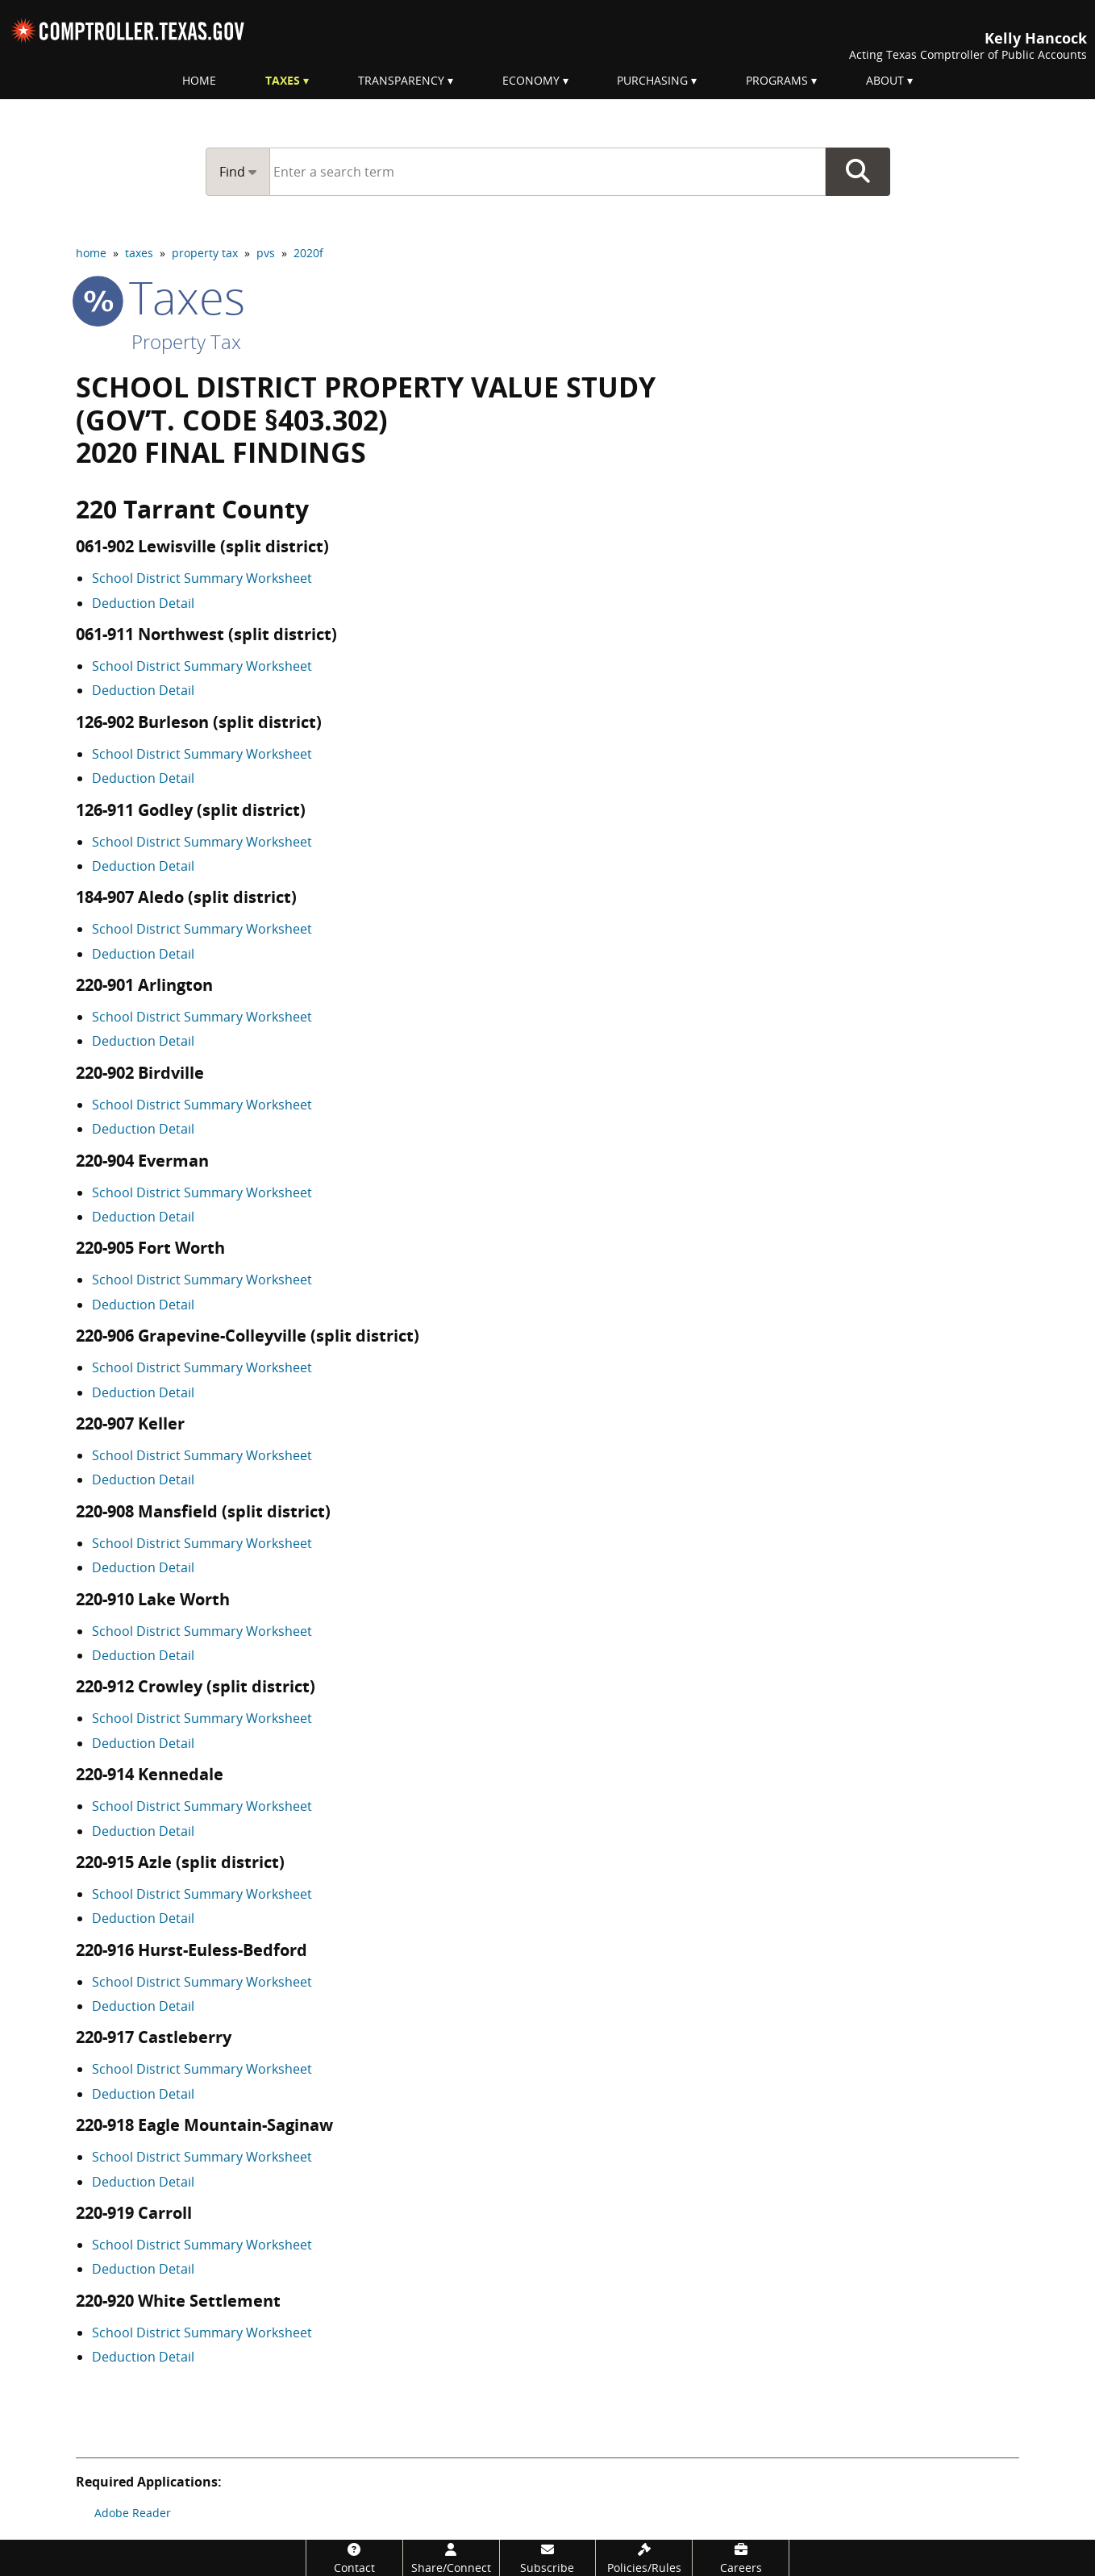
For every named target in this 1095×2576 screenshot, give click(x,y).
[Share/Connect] (451, 2558)
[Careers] (741, 2558)
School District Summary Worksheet (202, 578)
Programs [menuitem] (777, 80)
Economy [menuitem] (531, 80)
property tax (205, 252)
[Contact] (354, 2558)
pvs (265, 252)
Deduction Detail (143, 603)
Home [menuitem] (199, 80)
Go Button (858, 172)
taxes (139, 252)
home (91, 252)
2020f (308, 252)
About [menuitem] (885, 80)
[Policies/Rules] (644, 2558)
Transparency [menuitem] (401, 80)
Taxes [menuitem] (282, 80)
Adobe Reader (132, 2512)
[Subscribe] (548, 2558)
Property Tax (186, 341)
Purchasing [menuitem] (652, 80)
